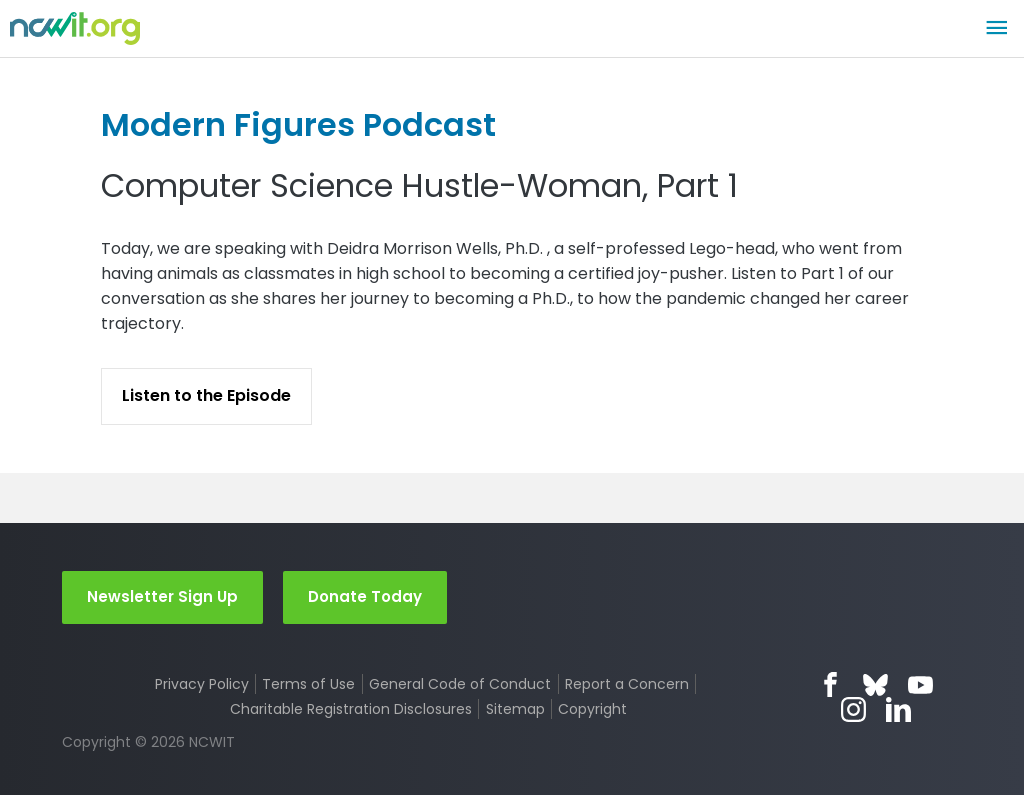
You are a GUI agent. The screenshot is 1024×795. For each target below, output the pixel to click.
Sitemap (515, 709)
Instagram (853, 709)
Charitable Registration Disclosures (351, 709)
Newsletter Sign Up (162, 596)
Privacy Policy (202, 684)
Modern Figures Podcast (298, 124)
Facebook (830, 684)
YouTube (920, 684)
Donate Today (365, 596)
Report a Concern (627, 684)
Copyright (592, 709)
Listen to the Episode (206, 395)
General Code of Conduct (460, 684)
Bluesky (875, 684)
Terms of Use (308, 684)
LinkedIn (898, 709)
